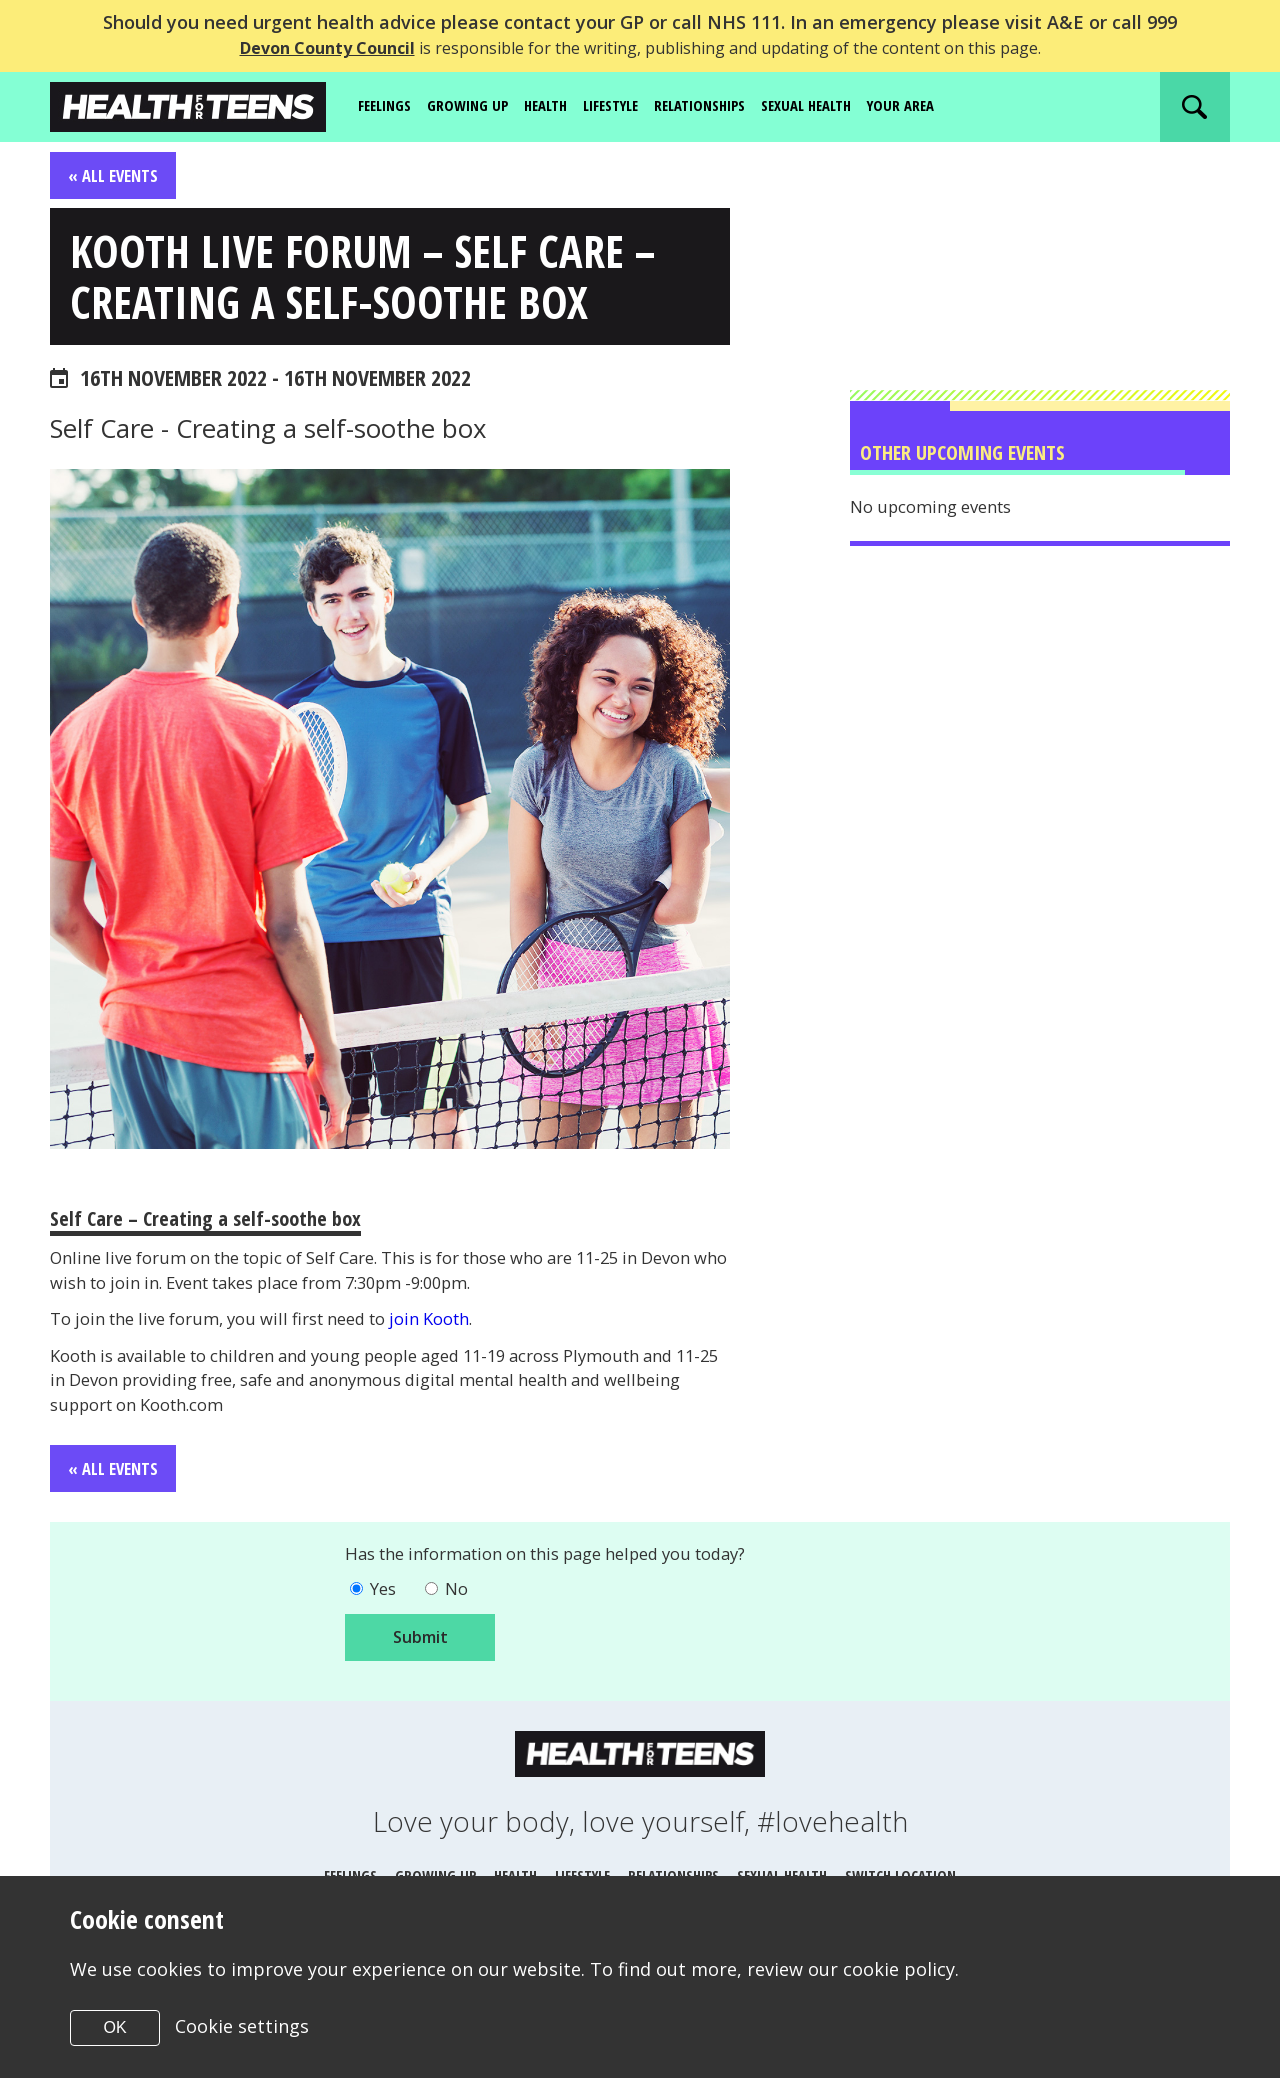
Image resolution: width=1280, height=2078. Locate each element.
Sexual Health (846, 106)
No (463, 1620)
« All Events (116, 176)
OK (114, 2027)
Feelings (388, 106)
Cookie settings (243, 2026)
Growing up (476, 106)
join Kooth (473, 1340)
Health (559, 106)
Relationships (729, 106)
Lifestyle (631, 106)
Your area (948, 106)
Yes (385, 1620)
